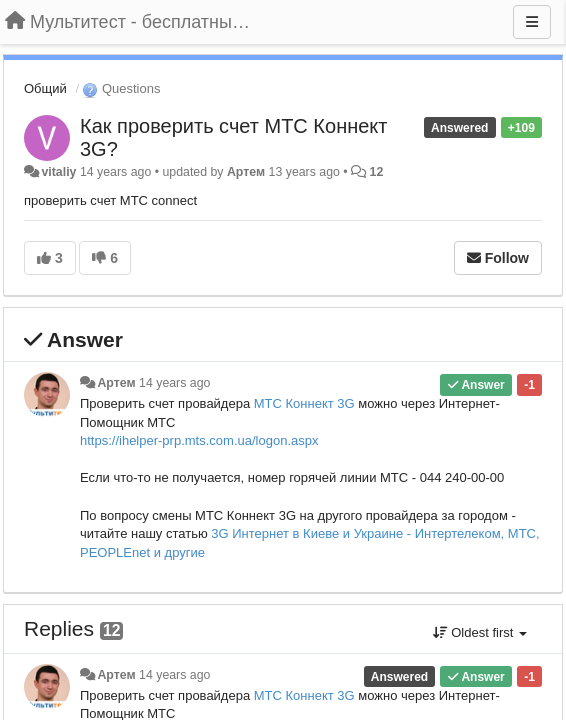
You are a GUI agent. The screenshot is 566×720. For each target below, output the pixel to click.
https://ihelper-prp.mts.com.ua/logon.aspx (199, 440)
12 (377, 172)
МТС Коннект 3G (304, 403)
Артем (246, 172)
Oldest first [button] (480, 632)
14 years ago (174, 383)
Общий (45, 88)
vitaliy (58, 172)
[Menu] (532, 22)
